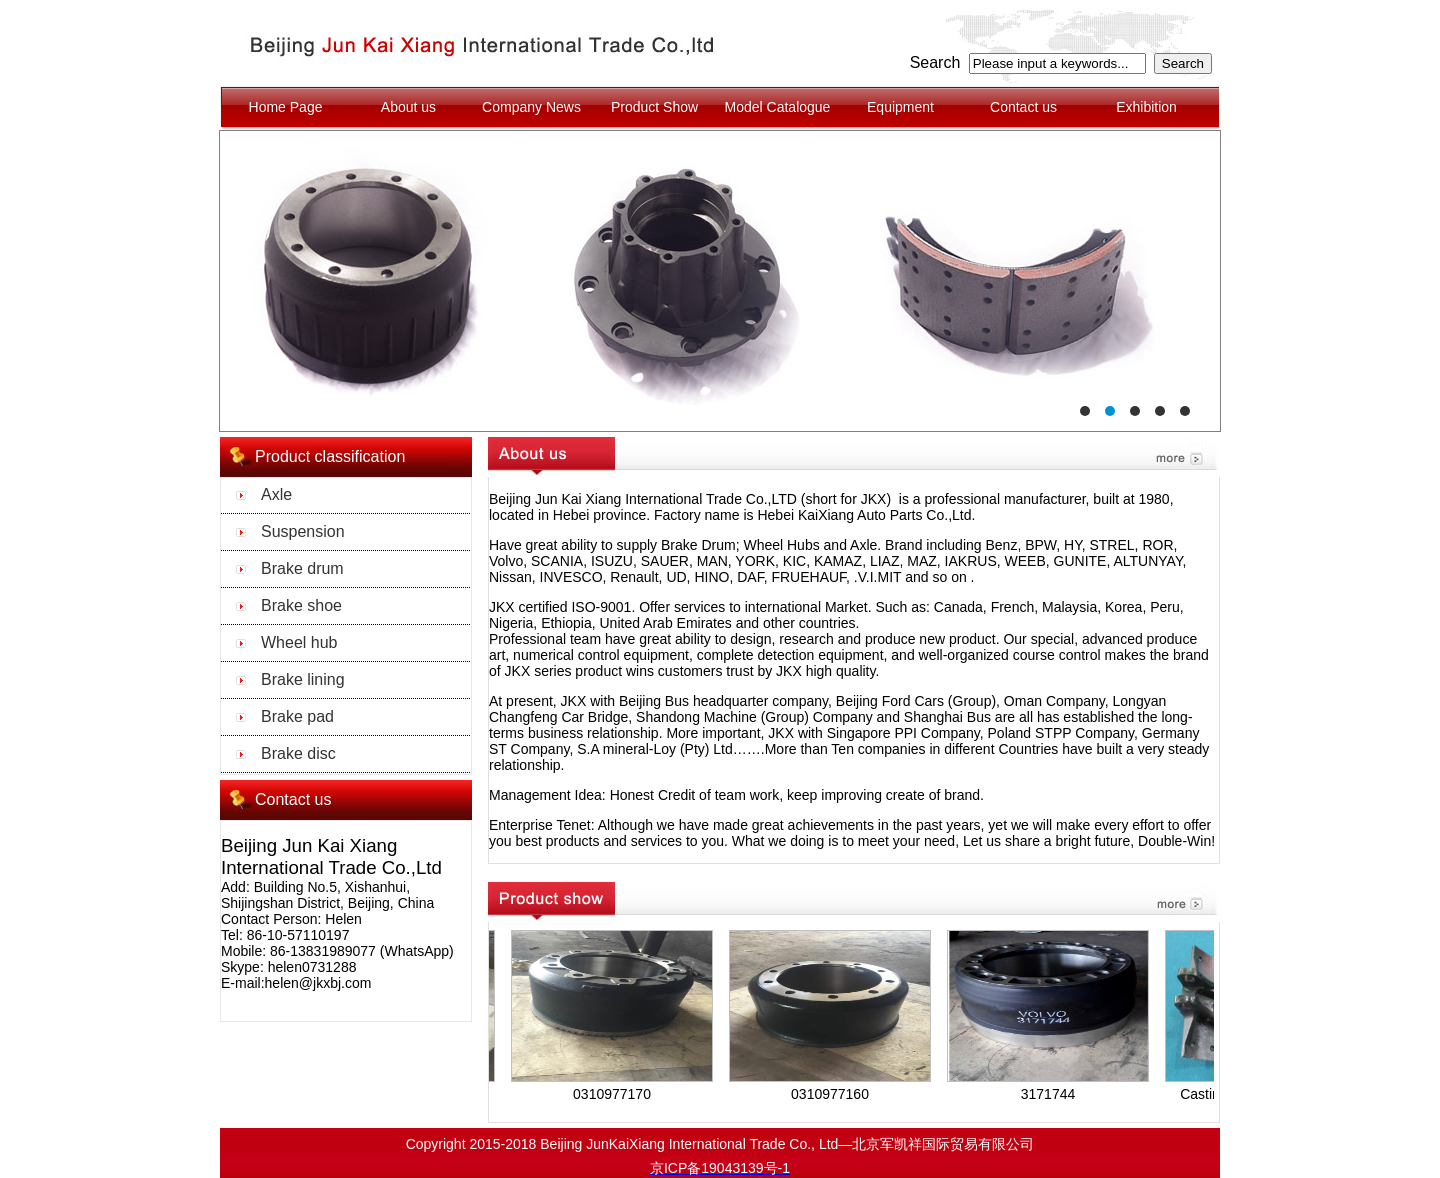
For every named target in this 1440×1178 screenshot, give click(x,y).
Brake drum (302, 568)
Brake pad (297, 716)
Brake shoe (301, 605)
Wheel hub (299, 642)
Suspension (303, 531)
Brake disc (298, 753)
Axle (276, 494)
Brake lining (303, 679)
